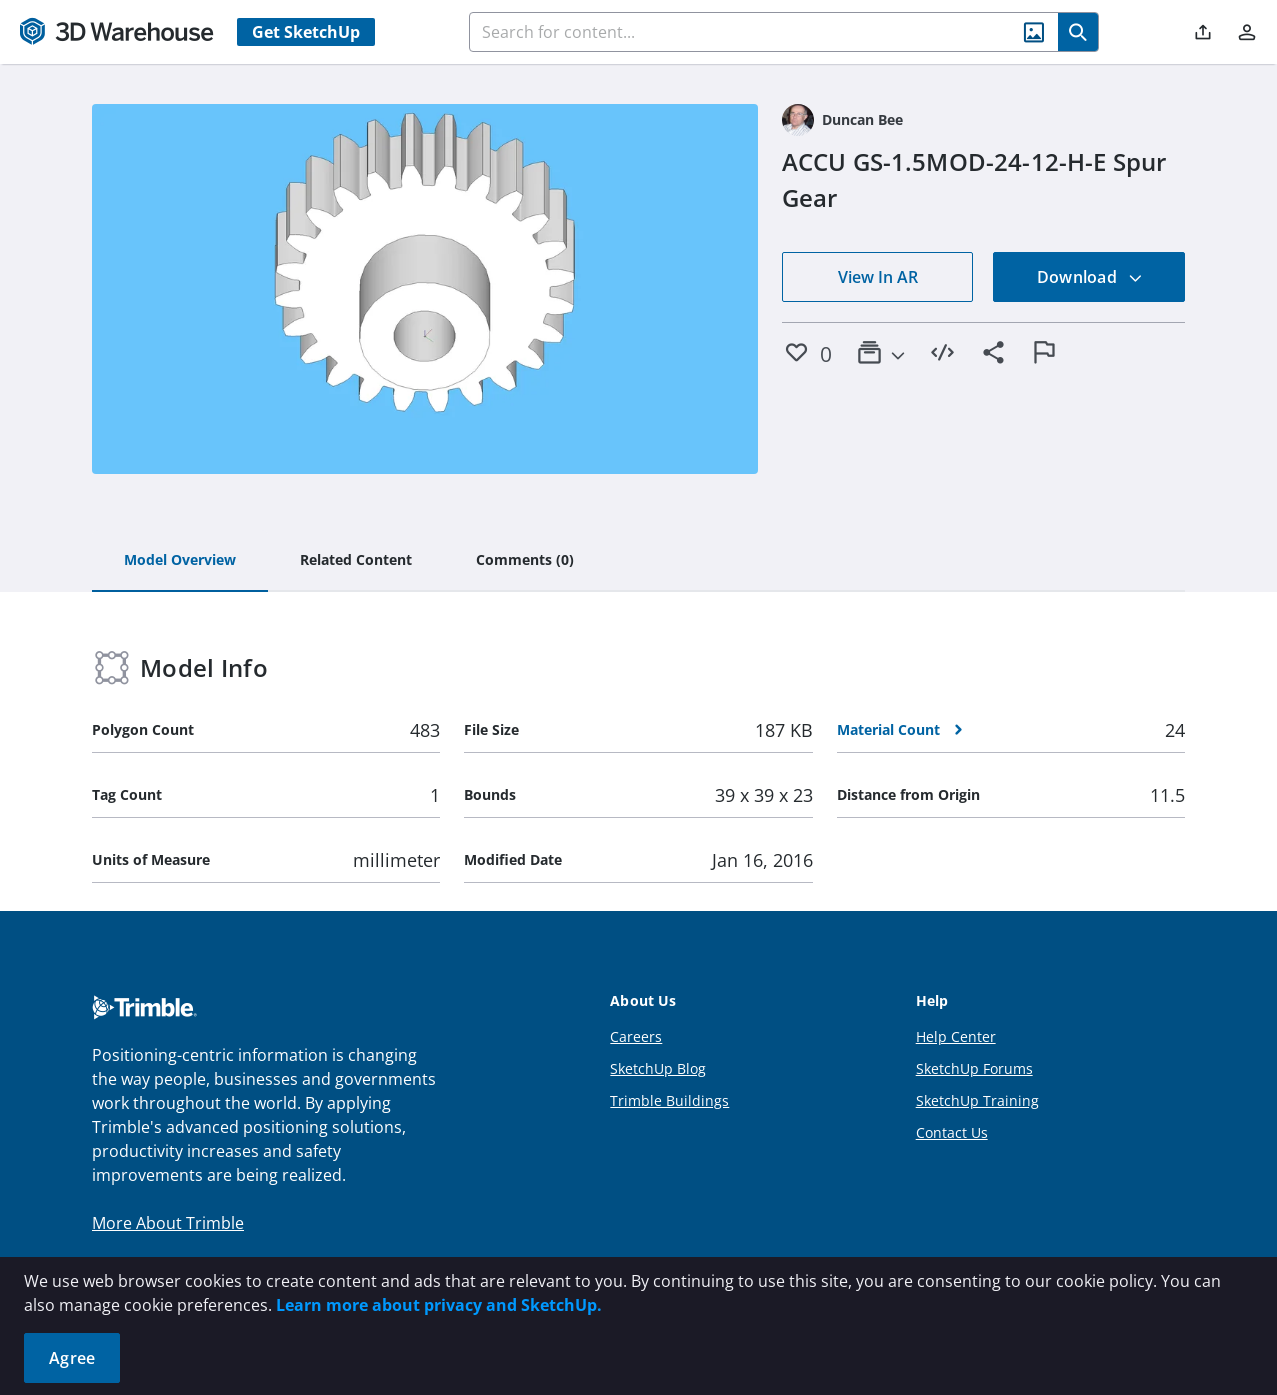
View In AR (878, 277)
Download (1090, 277)
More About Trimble (168, 1223)
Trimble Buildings (669, 1100)
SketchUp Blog (658, 1068)
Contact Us (952, 1132)
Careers (636, 1036)
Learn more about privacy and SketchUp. (439, 1305)
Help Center (956, 1036)
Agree (72, 1358)
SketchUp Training (977, 1100)
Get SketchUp (306, 32)
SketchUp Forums (974, 1068)
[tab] (180, 561)
